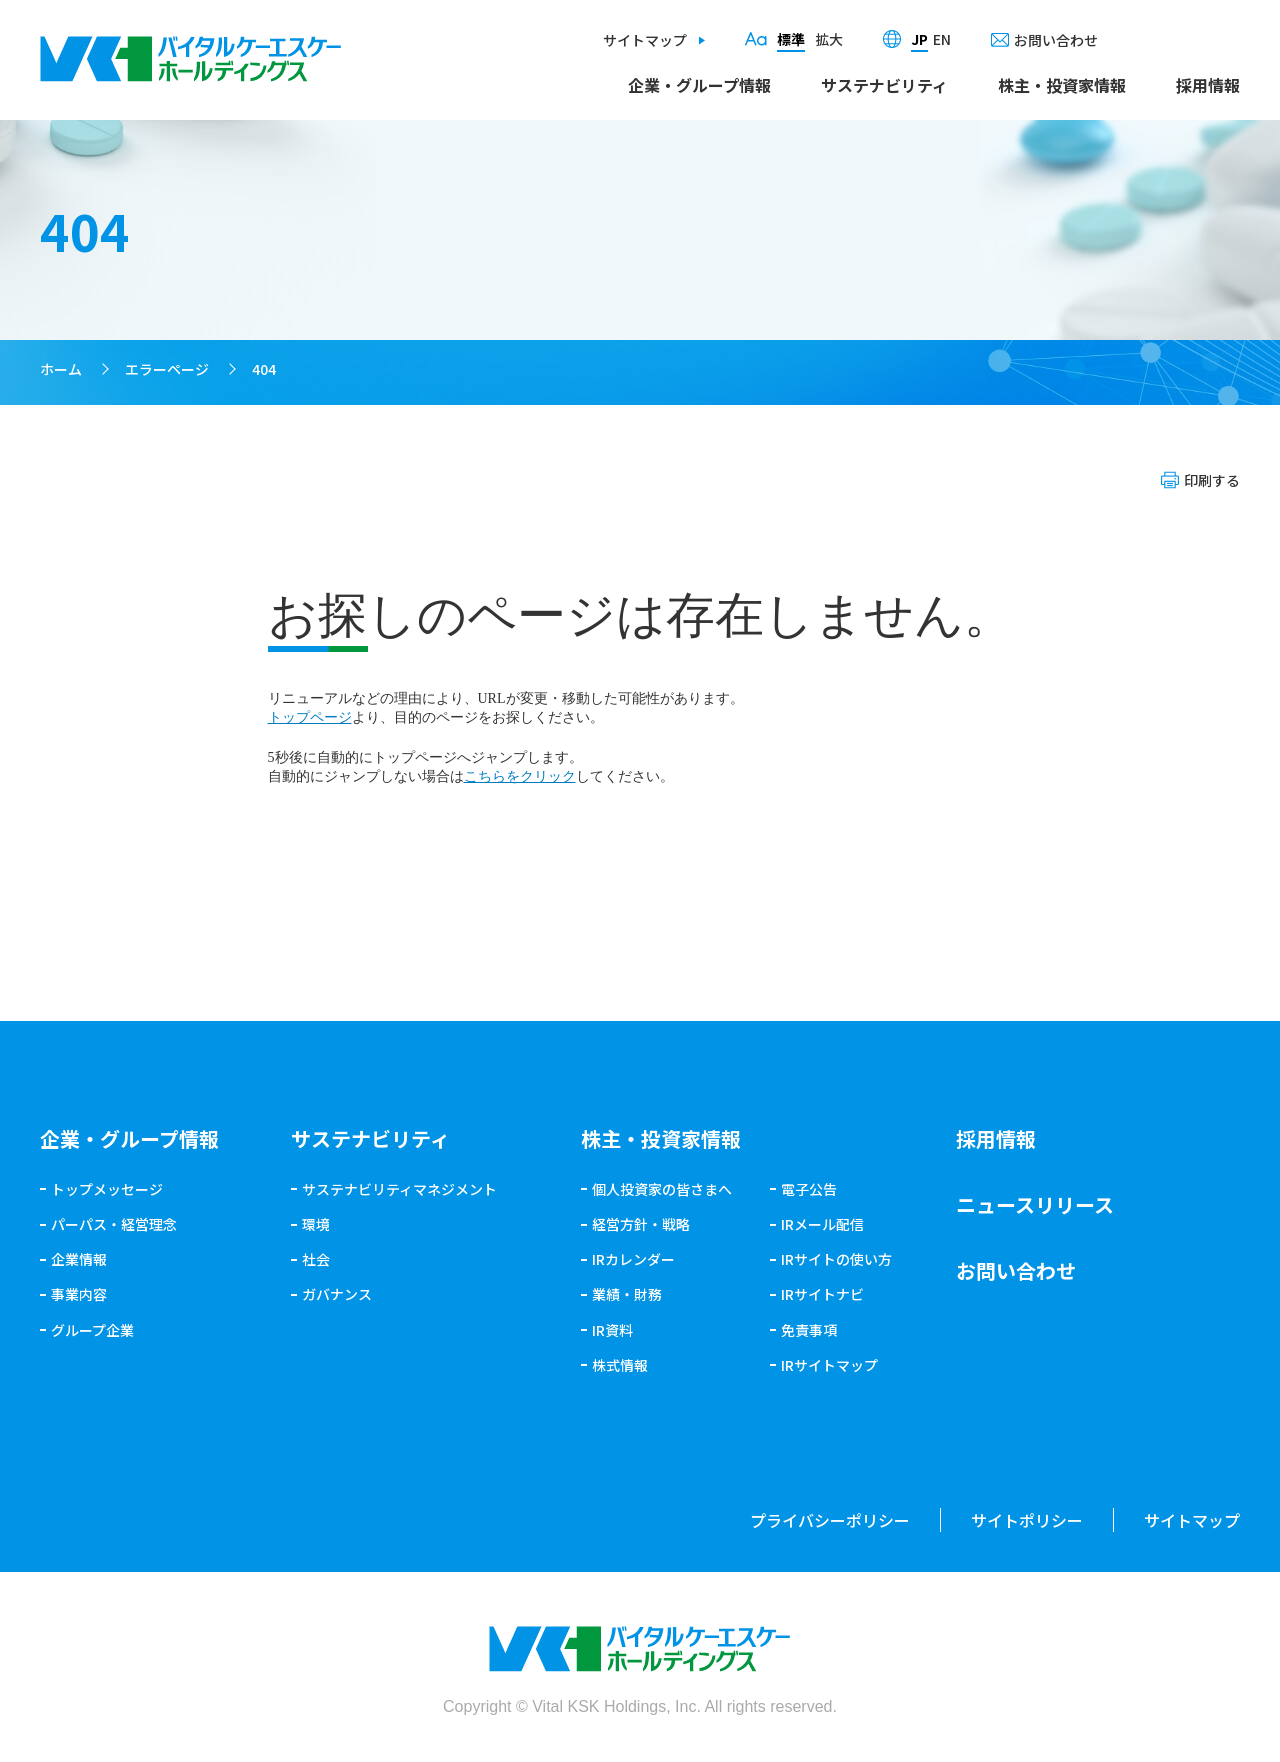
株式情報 (620, 1365)
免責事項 (809, 1330)
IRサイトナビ (822, 1294)
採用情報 (1208, 85)
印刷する (1212, 480)
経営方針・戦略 (641, 1224)
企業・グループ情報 (699, 85)
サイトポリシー (1027, 1520)
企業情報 (79, 1259)
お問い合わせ (1056, 40)
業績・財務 (627, 1294)
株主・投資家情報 (1062, 85)
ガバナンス (337, 1294)
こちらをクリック (520, 776)
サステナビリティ (884, 85)
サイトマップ (645, 40)
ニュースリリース (1035, 1204)
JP (919, 39)
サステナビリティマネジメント (399, 1189)
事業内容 (79, 1294)
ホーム (61, 369)
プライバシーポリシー (830, 1520)
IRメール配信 (822, 1224)
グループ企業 (92, 1330)
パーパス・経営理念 (114, 1224)
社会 (316, 1259)
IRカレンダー (633, 1259)
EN (942, 39)
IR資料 (612, 1330)
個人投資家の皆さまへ (662, 1189)
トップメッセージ (107, 1189)
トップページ (310, 717)
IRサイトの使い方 (836, 1259)
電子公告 (809, 1189)
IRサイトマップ (829, 1365)
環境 (316, 1224)
